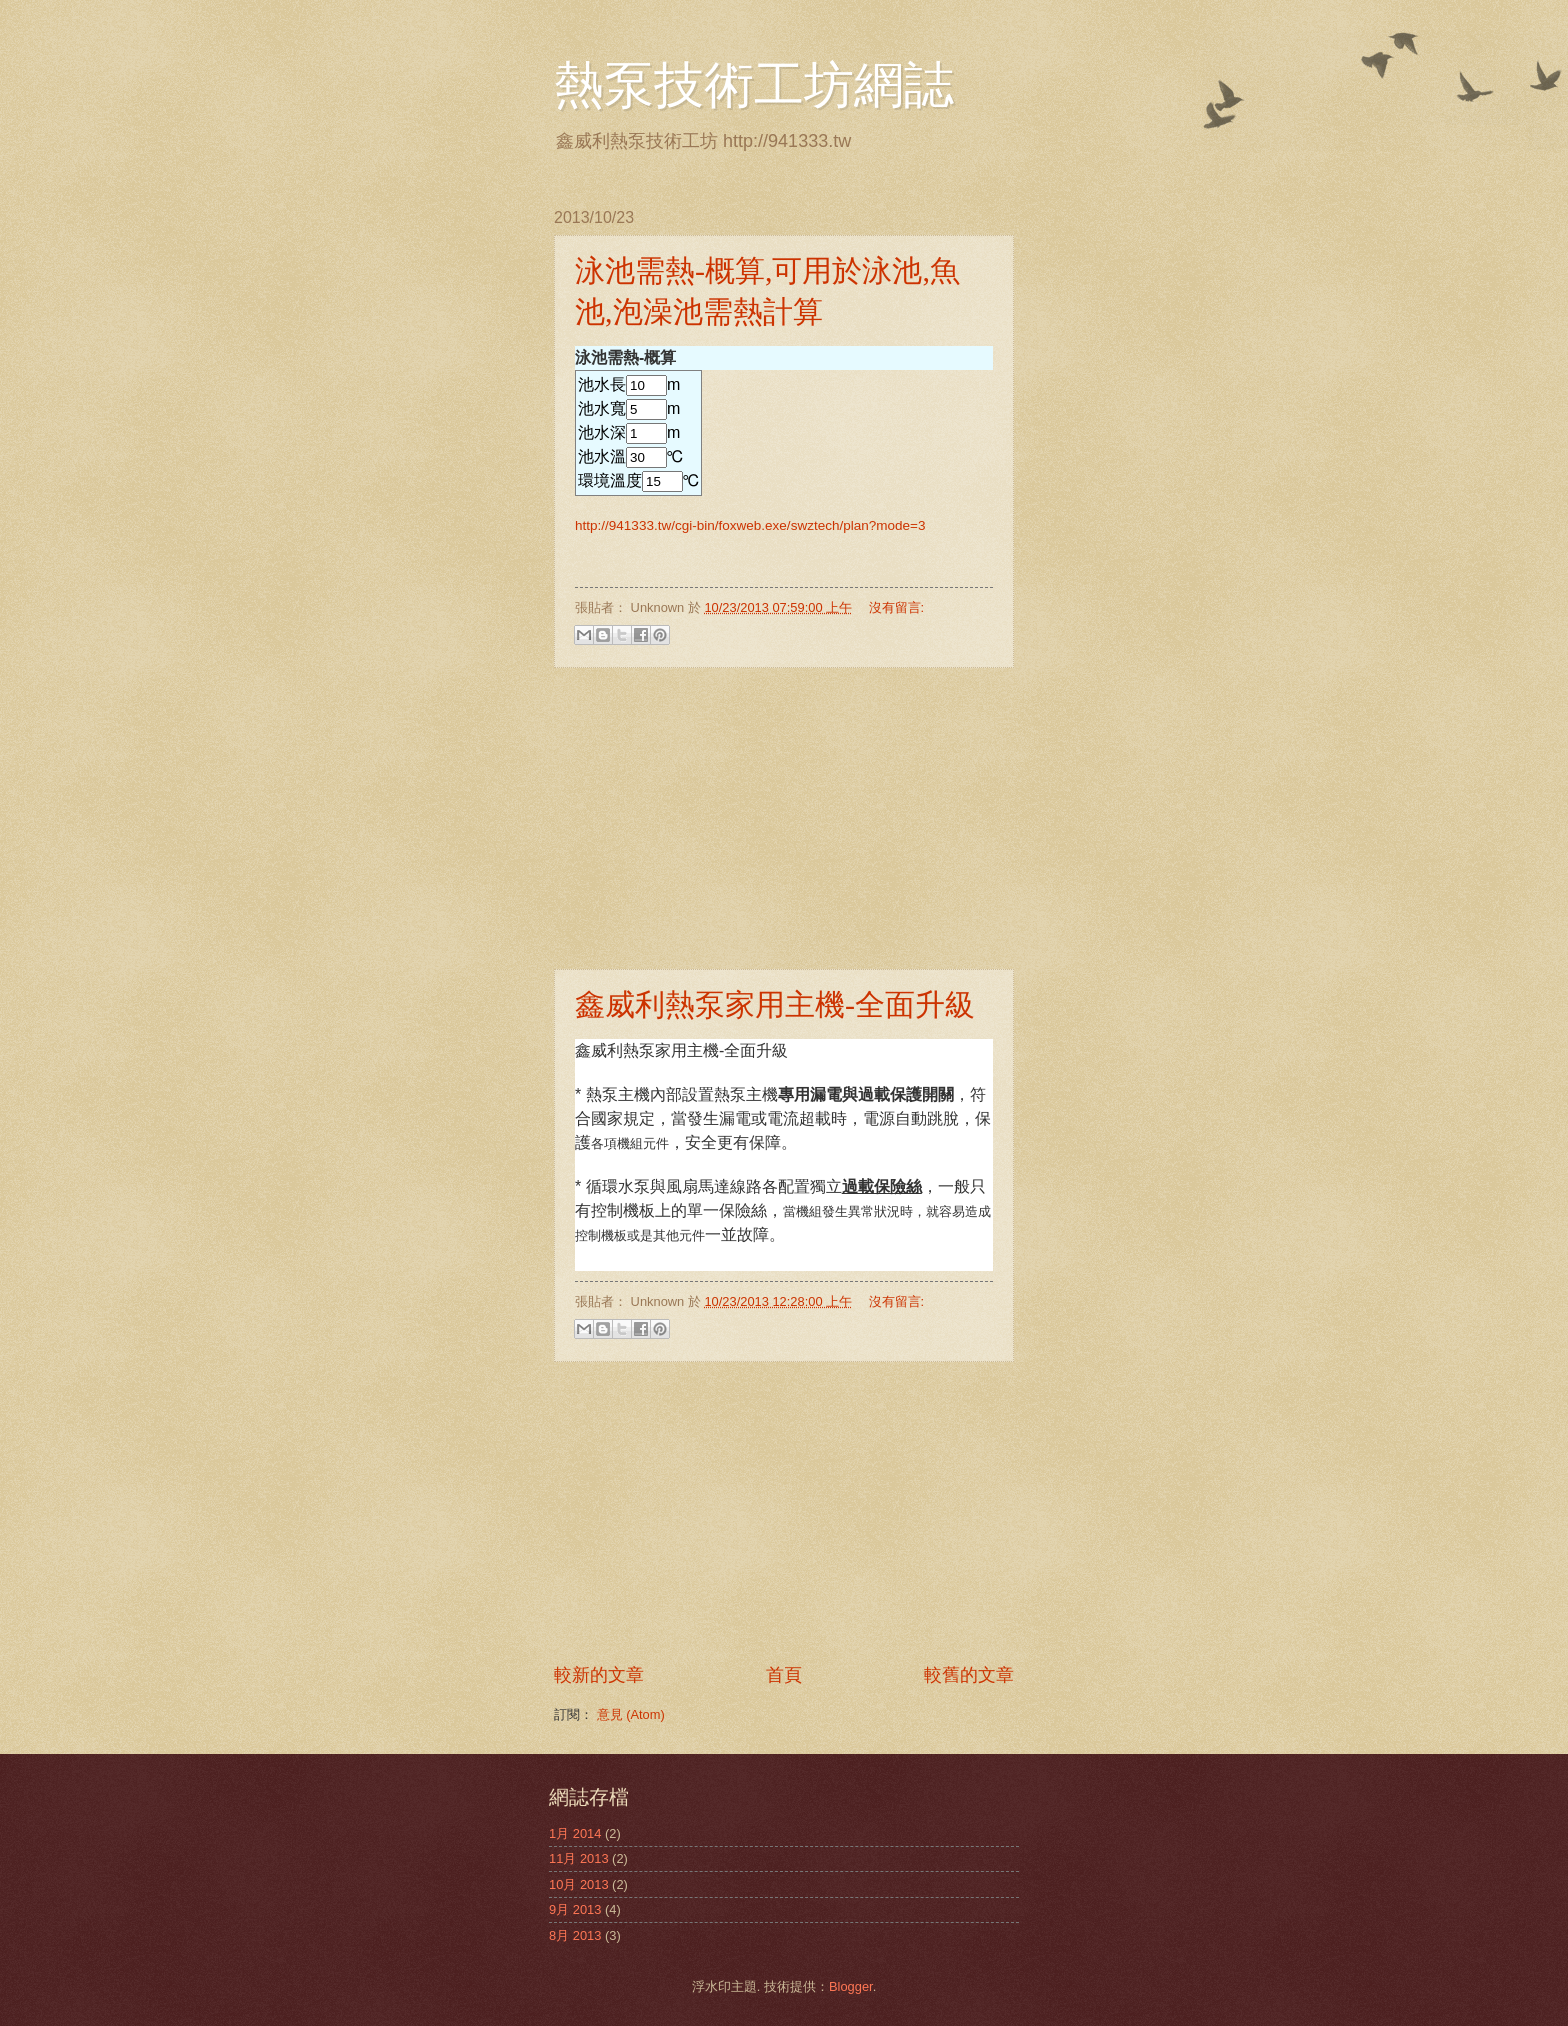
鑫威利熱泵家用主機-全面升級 (775, 1004)
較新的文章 (599, 1675)
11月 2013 (579, 1858)
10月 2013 (579, 1884)
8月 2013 (575, 1935)
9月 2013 (575, 1909)
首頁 (784, 1675)
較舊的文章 (969, 1675)
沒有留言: (897, 607)
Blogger (851, 1986)
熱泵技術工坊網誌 (754, 85)
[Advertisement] (784, 818)
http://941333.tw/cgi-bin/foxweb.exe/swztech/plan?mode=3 (750, 525)
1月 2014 (575, 1833)
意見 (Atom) (631, 1714)
